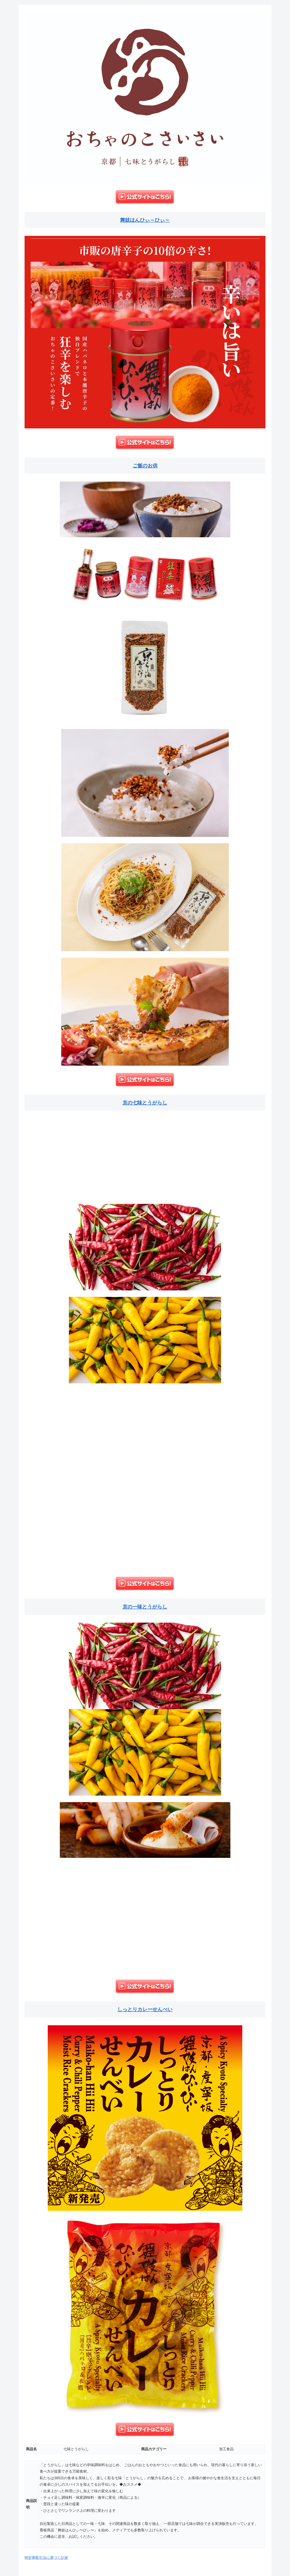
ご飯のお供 (145, 465)
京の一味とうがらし (145, 1606)
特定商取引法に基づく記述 (46, 2558)
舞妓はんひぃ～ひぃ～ (145, 220)
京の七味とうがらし (145, 1102)
